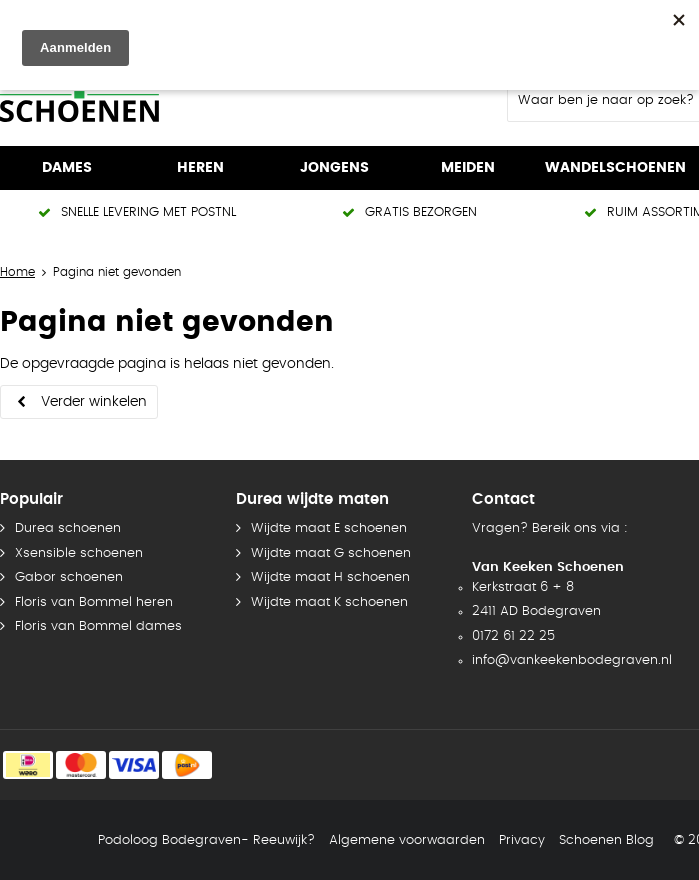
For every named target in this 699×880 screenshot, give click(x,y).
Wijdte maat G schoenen (331, 553)
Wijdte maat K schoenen (329, 602)
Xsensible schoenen (79, 553)
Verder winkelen (94, 402)
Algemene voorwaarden (407, 840)
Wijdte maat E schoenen (329, 528)
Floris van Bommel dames (98, 626)
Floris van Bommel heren (94, 602)
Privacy (522, 840)
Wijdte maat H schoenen (330, 577)
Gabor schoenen (69, 577)
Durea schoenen (68, 528)
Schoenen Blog (606, 840)
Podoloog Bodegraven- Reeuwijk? (206, 840)
